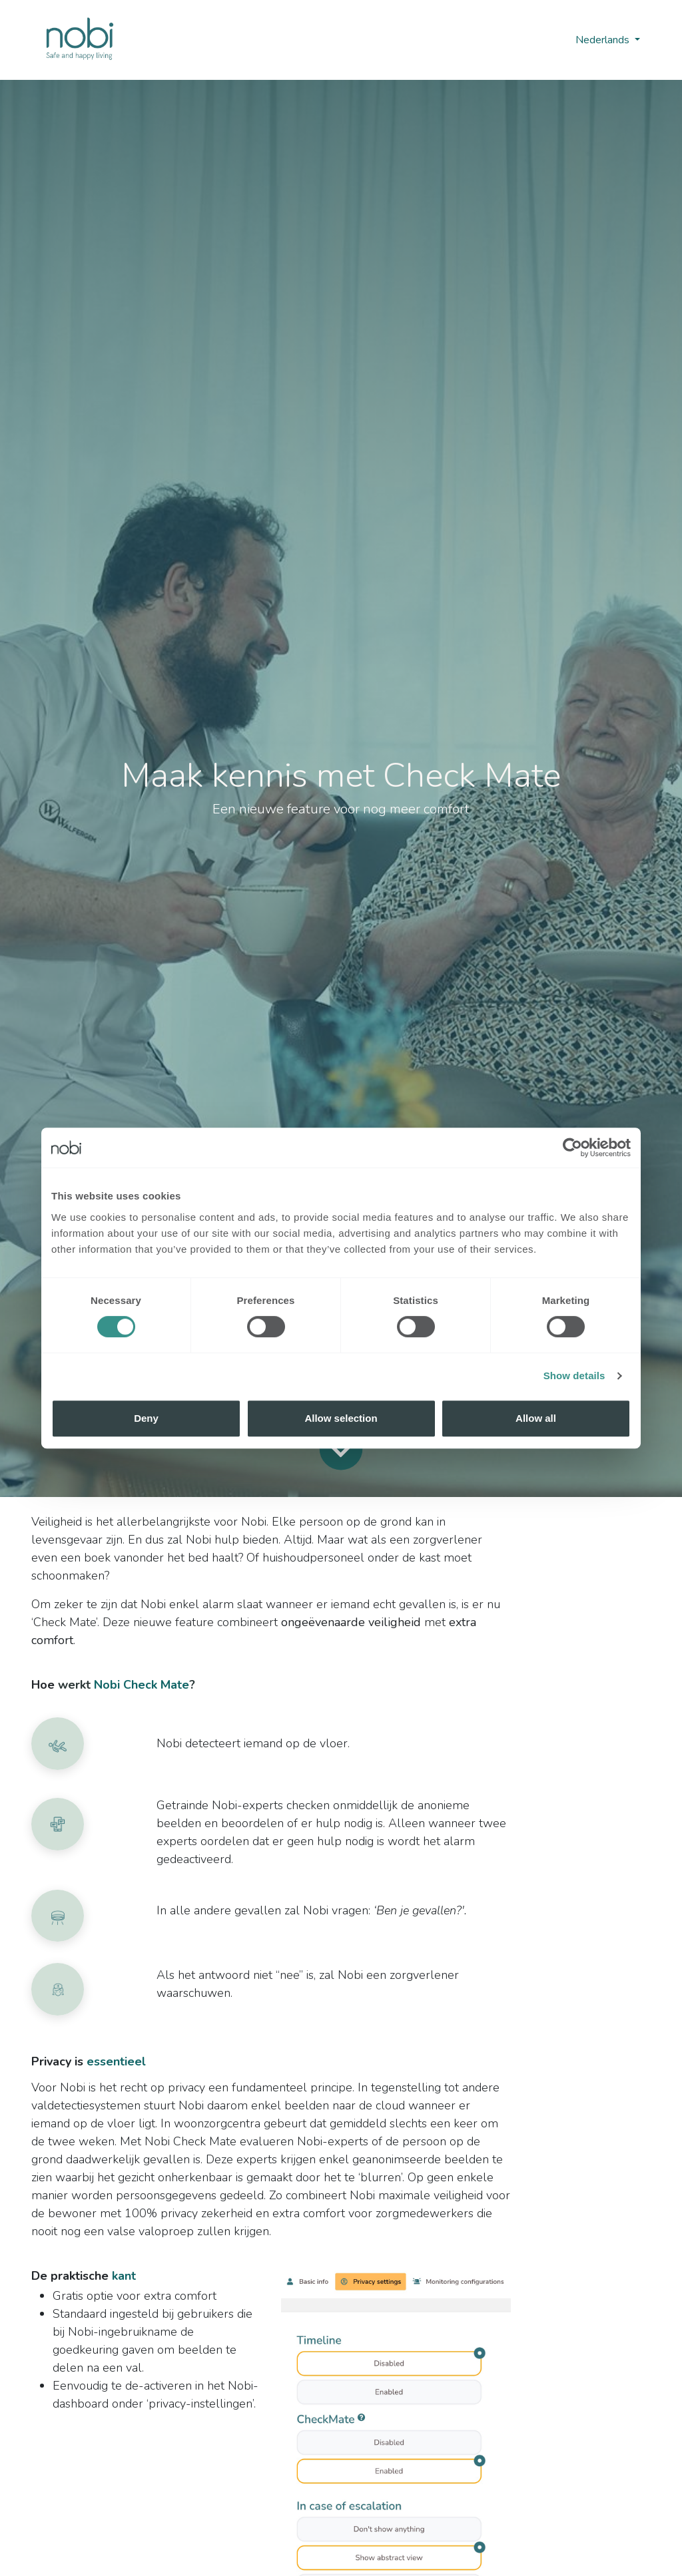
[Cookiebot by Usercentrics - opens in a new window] (572, 1148)
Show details (574, 1375)
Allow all (535, 1418)
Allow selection (340, 1418)
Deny (146, 1418)
